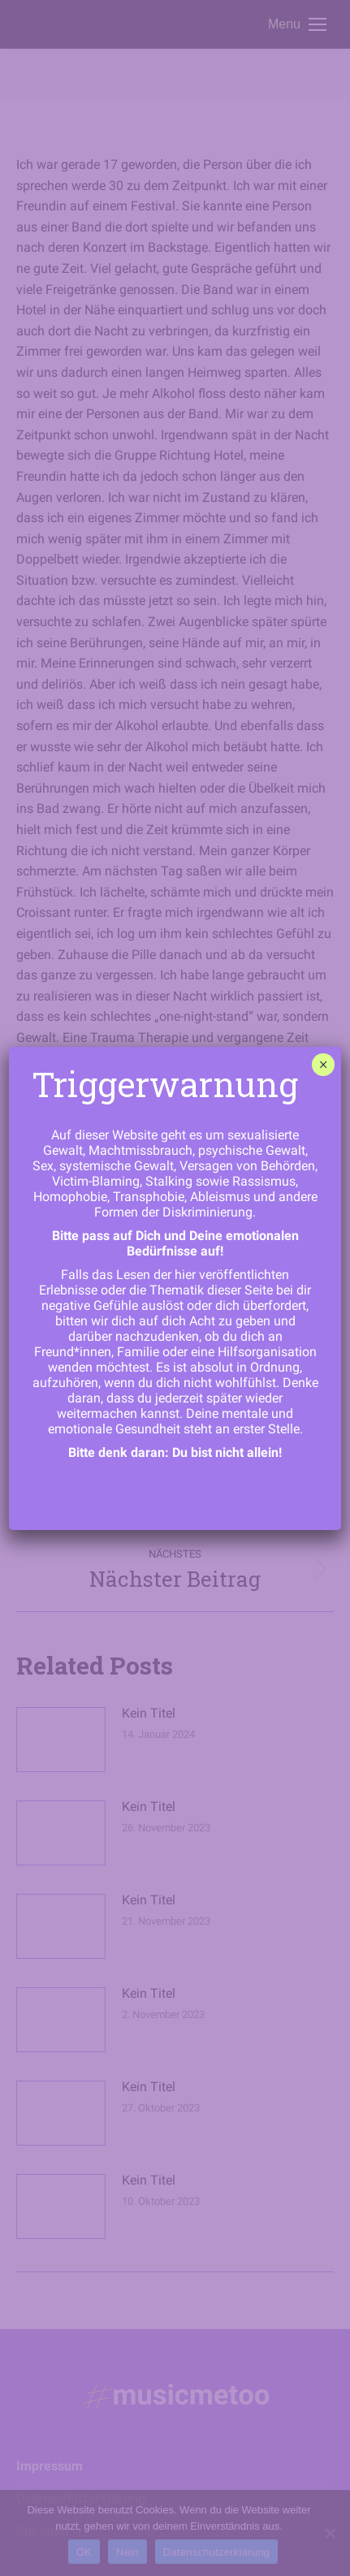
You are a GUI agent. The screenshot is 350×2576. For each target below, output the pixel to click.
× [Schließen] (323, 1065)
